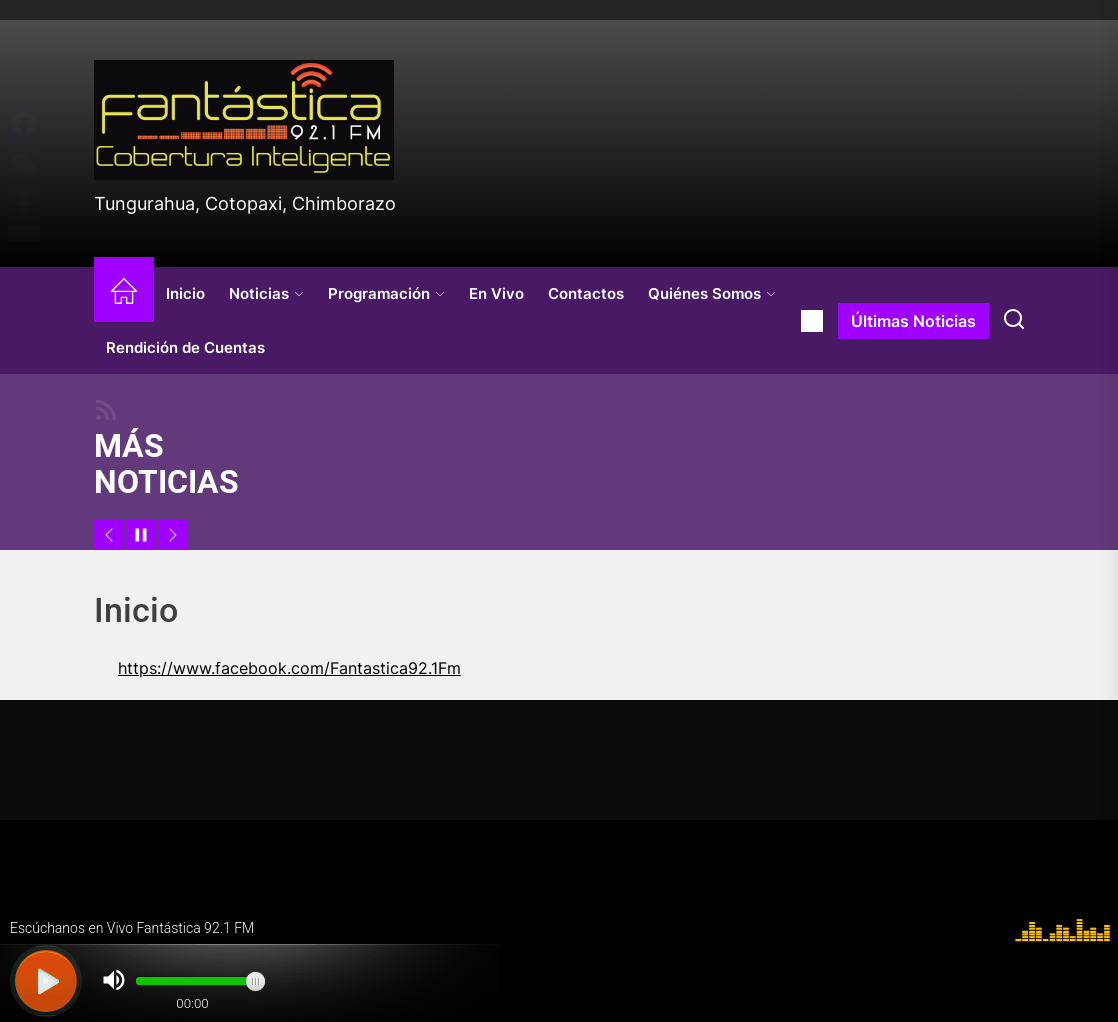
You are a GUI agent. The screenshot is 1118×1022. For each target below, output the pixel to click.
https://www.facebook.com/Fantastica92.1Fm (289, 668)
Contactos (586, 293)
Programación (386, 293)
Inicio (185, 293)
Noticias (266, 293)
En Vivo (496, 293)
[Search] (1014, 321)
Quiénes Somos (712, 293)
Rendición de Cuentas (185, 347)
